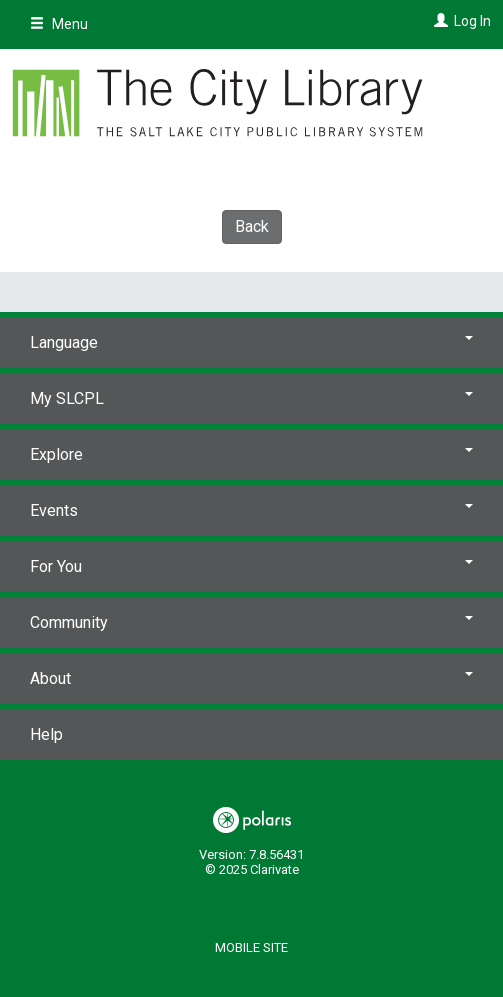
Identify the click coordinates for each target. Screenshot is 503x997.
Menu (59, 24)
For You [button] (251, 566)
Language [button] (251, 342)
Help (46, 734)
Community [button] (251, 622)
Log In (472, 21)
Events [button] (251, 510)
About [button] (251, 678)
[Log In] (438, 21)
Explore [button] (251, 454)
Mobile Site (251, 947)
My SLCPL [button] (251, 398)
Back (252, 226)
